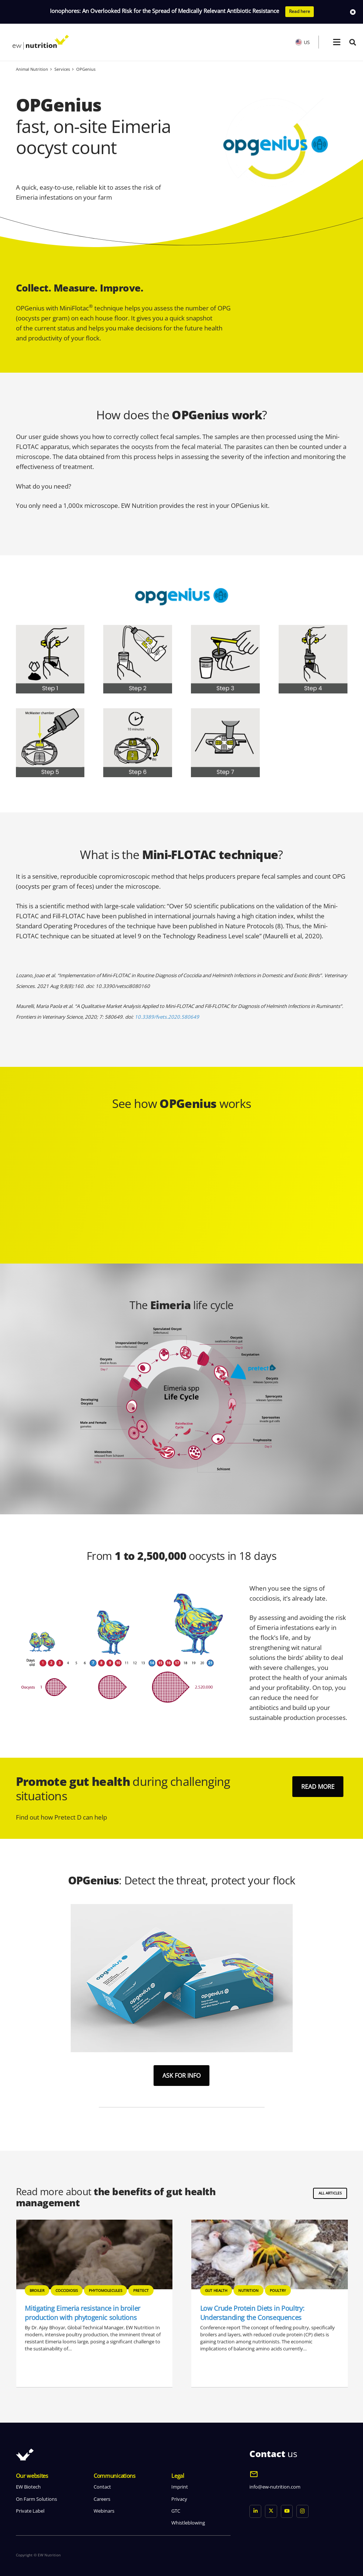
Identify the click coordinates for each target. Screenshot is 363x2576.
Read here (299, 11)
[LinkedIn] (255, 2511)
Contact (102, 2486)
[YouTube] (287, 2511)
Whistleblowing (188, 2522)
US (302, 42)
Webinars (104, 2510)
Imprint (179, 2486)
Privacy (179, 2499)
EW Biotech (28, 2486)
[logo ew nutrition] (41, 42)
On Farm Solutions (36, 2499)
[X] (271, 2511)
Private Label (30, 2510)
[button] (336, 42)
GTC (175, 2510)
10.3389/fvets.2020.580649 (167, 1017)
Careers (102, 2499)
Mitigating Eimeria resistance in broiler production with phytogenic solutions (257, 2313)
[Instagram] (302, 2511)
